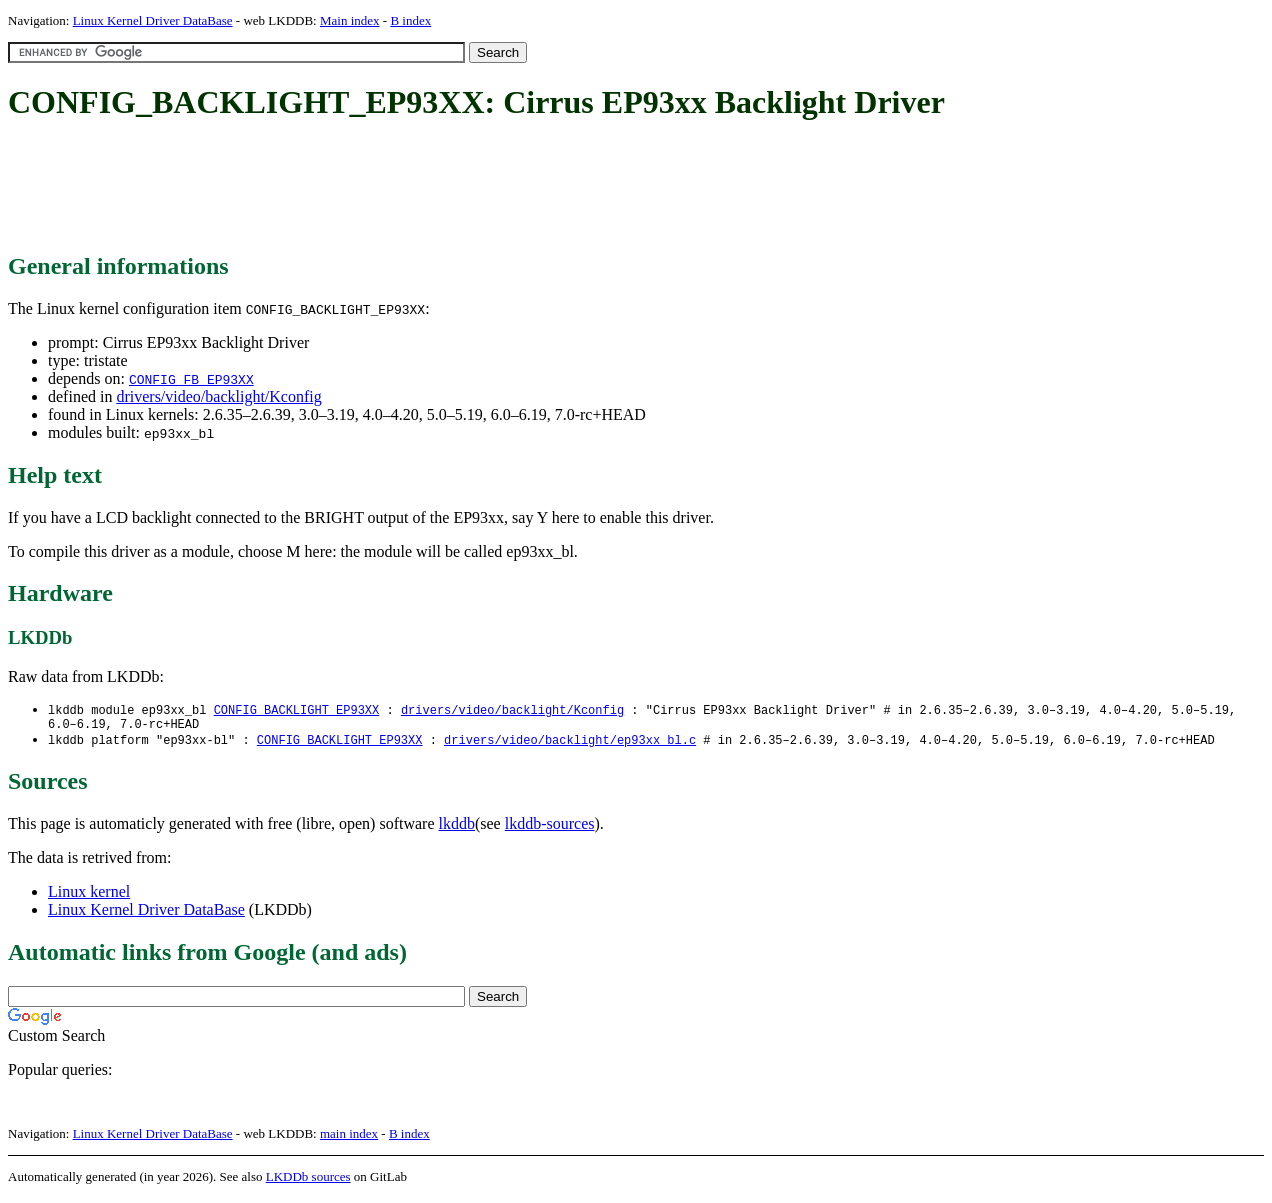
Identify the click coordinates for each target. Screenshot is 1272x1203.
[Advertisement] (372, 188)
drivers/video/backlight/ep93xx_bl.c (570, 744)
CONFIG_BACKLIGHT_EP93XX (297, 710)
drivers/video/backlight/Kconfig (218, 396)
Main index (350, 20)
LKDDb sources (308, 1181)
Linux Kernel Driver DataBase (153, 20)
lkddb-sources (550, 828)
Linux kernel (89, 896)
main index (349, 1138)
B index (410, 20)
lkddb (457, 828)
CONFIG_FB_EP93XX (191, 379)
